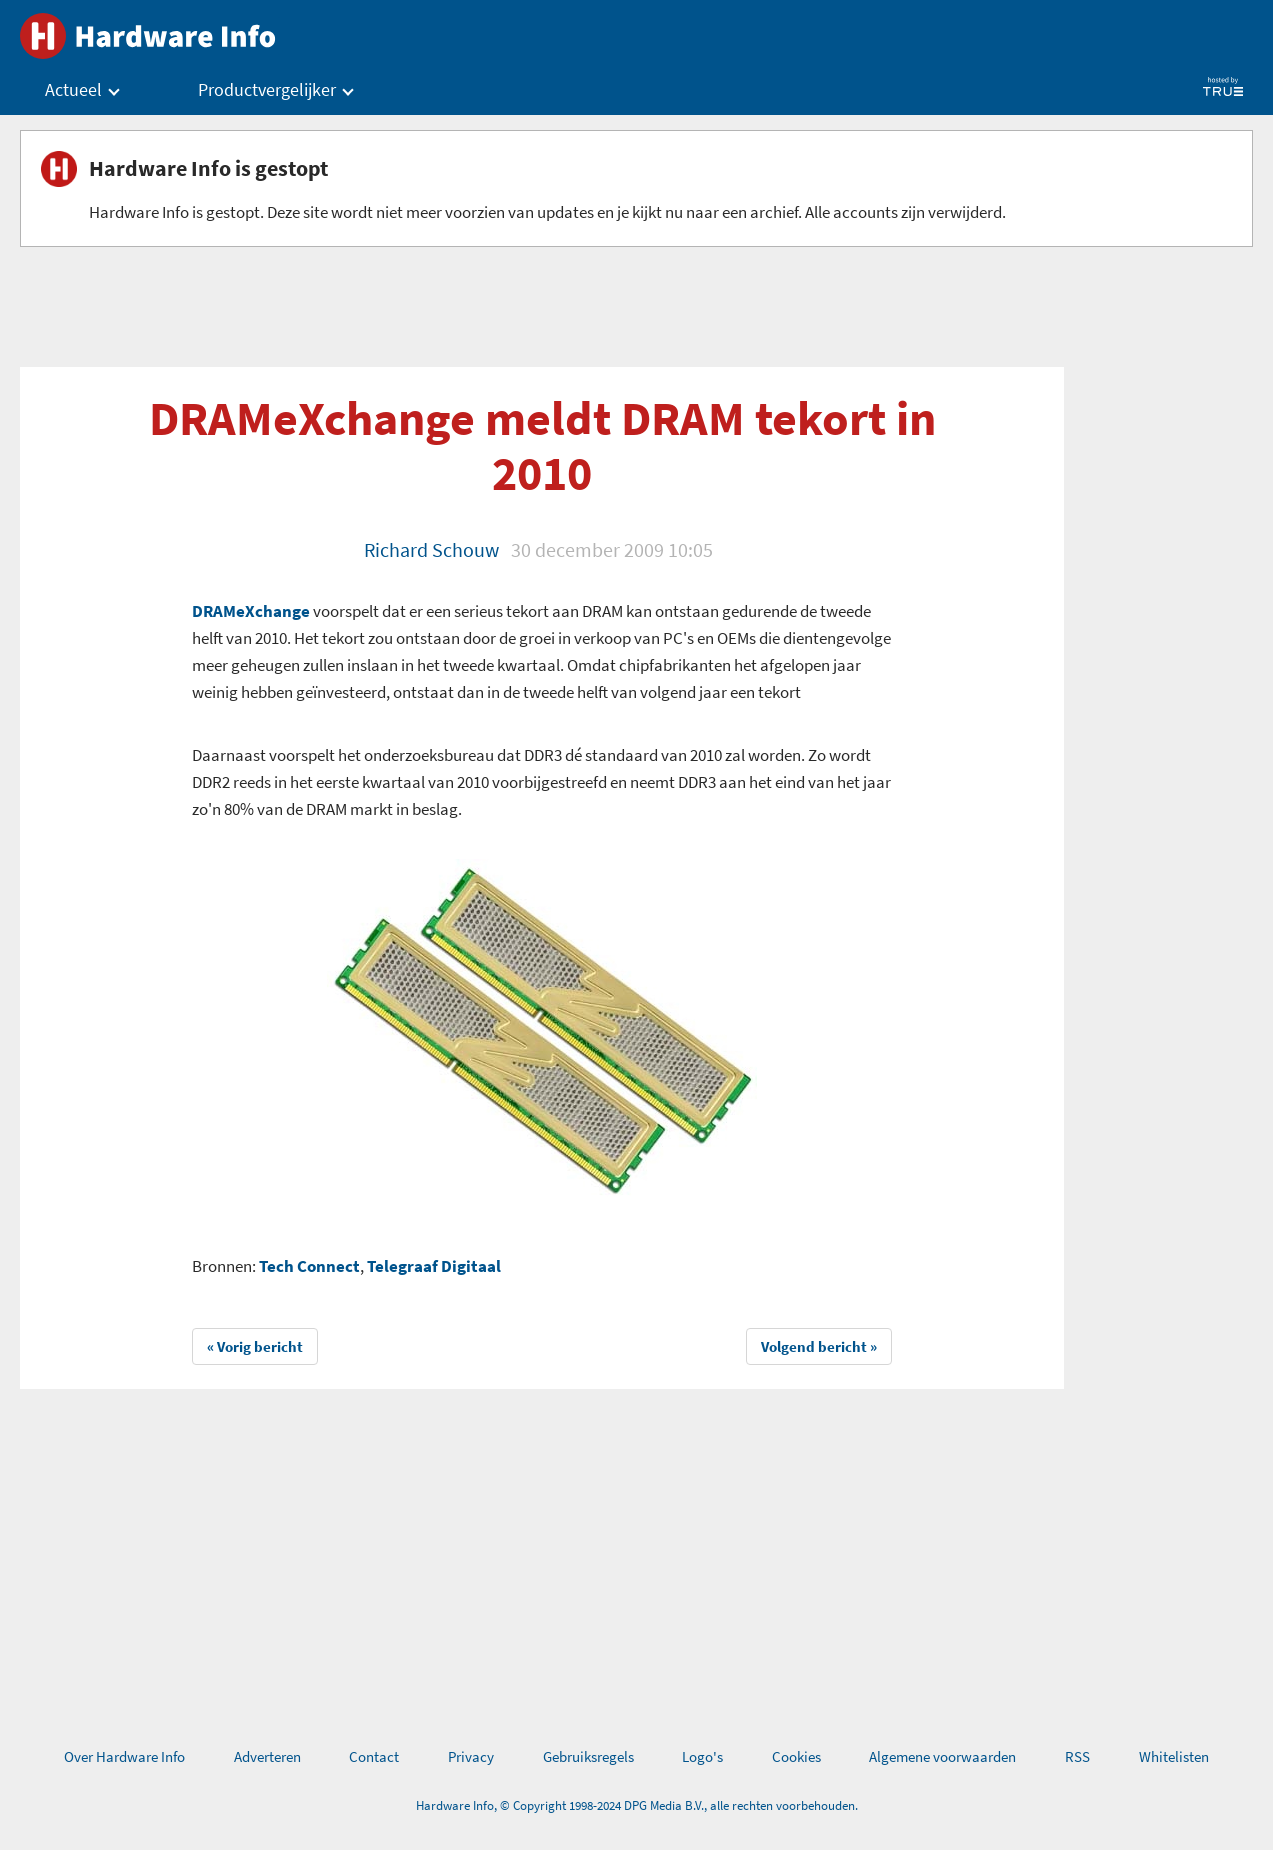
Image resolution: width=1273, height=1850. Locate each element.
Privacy (471, 1756)
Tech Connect (309, 1266)
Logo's (702, 1756)
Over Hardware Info (124, 1756)
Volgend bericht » (819, 1346)
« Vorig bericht (255, 1346)
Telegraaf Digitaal (434, 1266)
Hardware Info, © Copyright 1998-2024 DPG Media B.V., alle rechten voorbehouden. (637, 1805)
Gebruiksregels (588, 1756)
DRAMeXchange (251, 611)
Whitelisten (1174, 1756)
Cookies (796, 1756)
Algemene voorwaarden (942, 1756)
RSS (1077, 1756)
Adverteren (267, 1756)
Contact (374, 1756)
